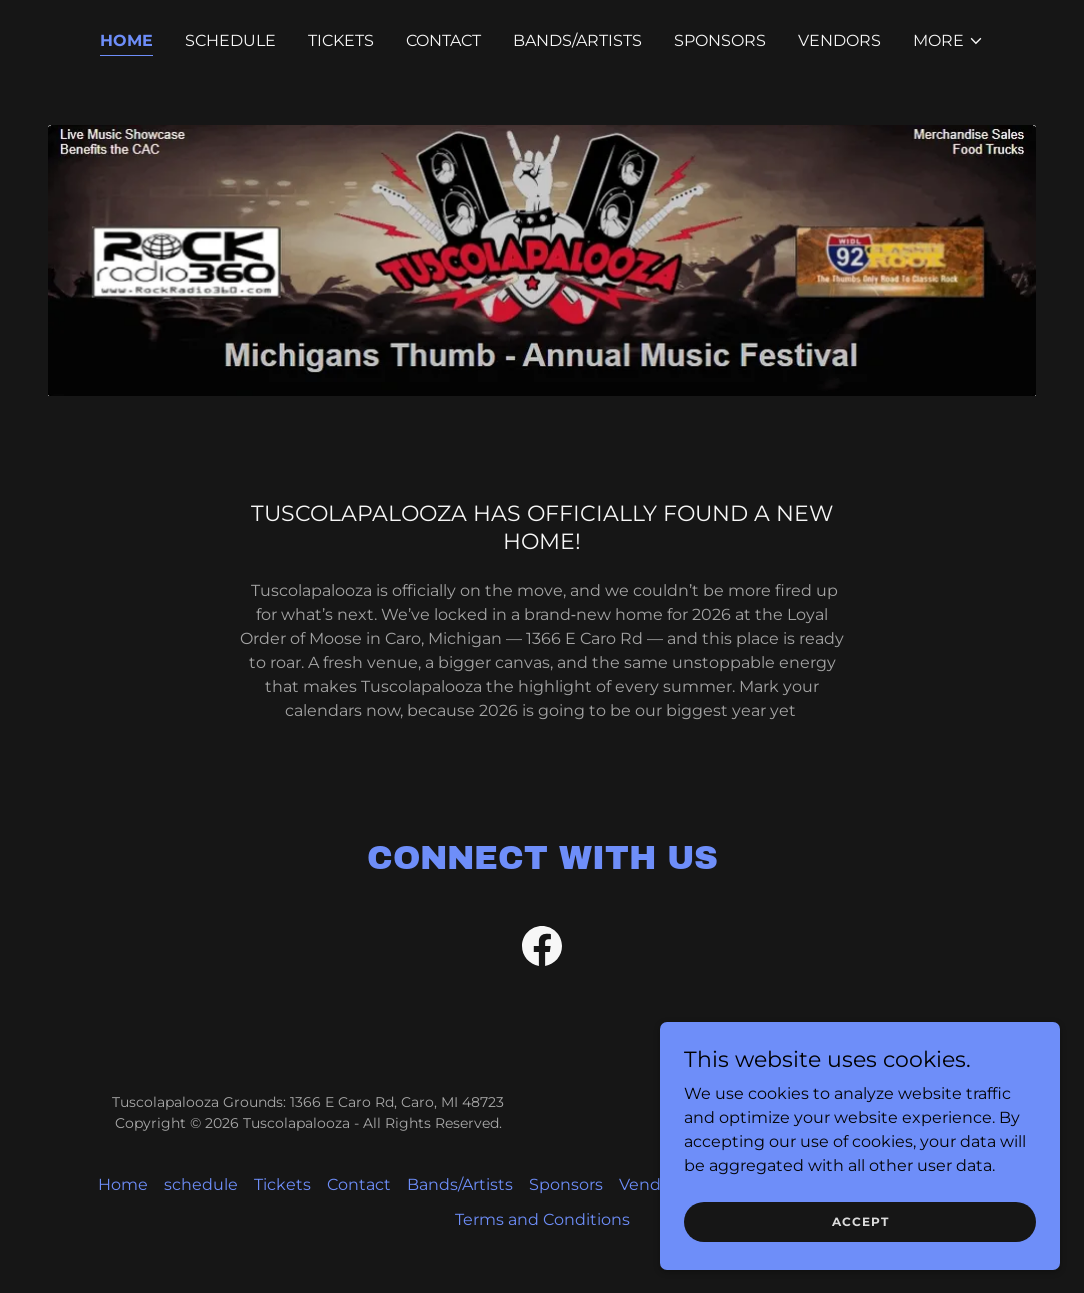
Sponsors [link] (720, 40)
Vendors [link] (839, 40)
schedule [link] (230, 40)
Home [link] (126, 40)
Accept (860, 1221)
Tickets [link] (341, 40)
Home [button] (123, 1184)
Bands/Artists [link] (577, 40)
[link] (542, 950)
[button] (948, 41)
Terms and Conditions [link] (542, 1219)
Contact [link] (443, 40)
